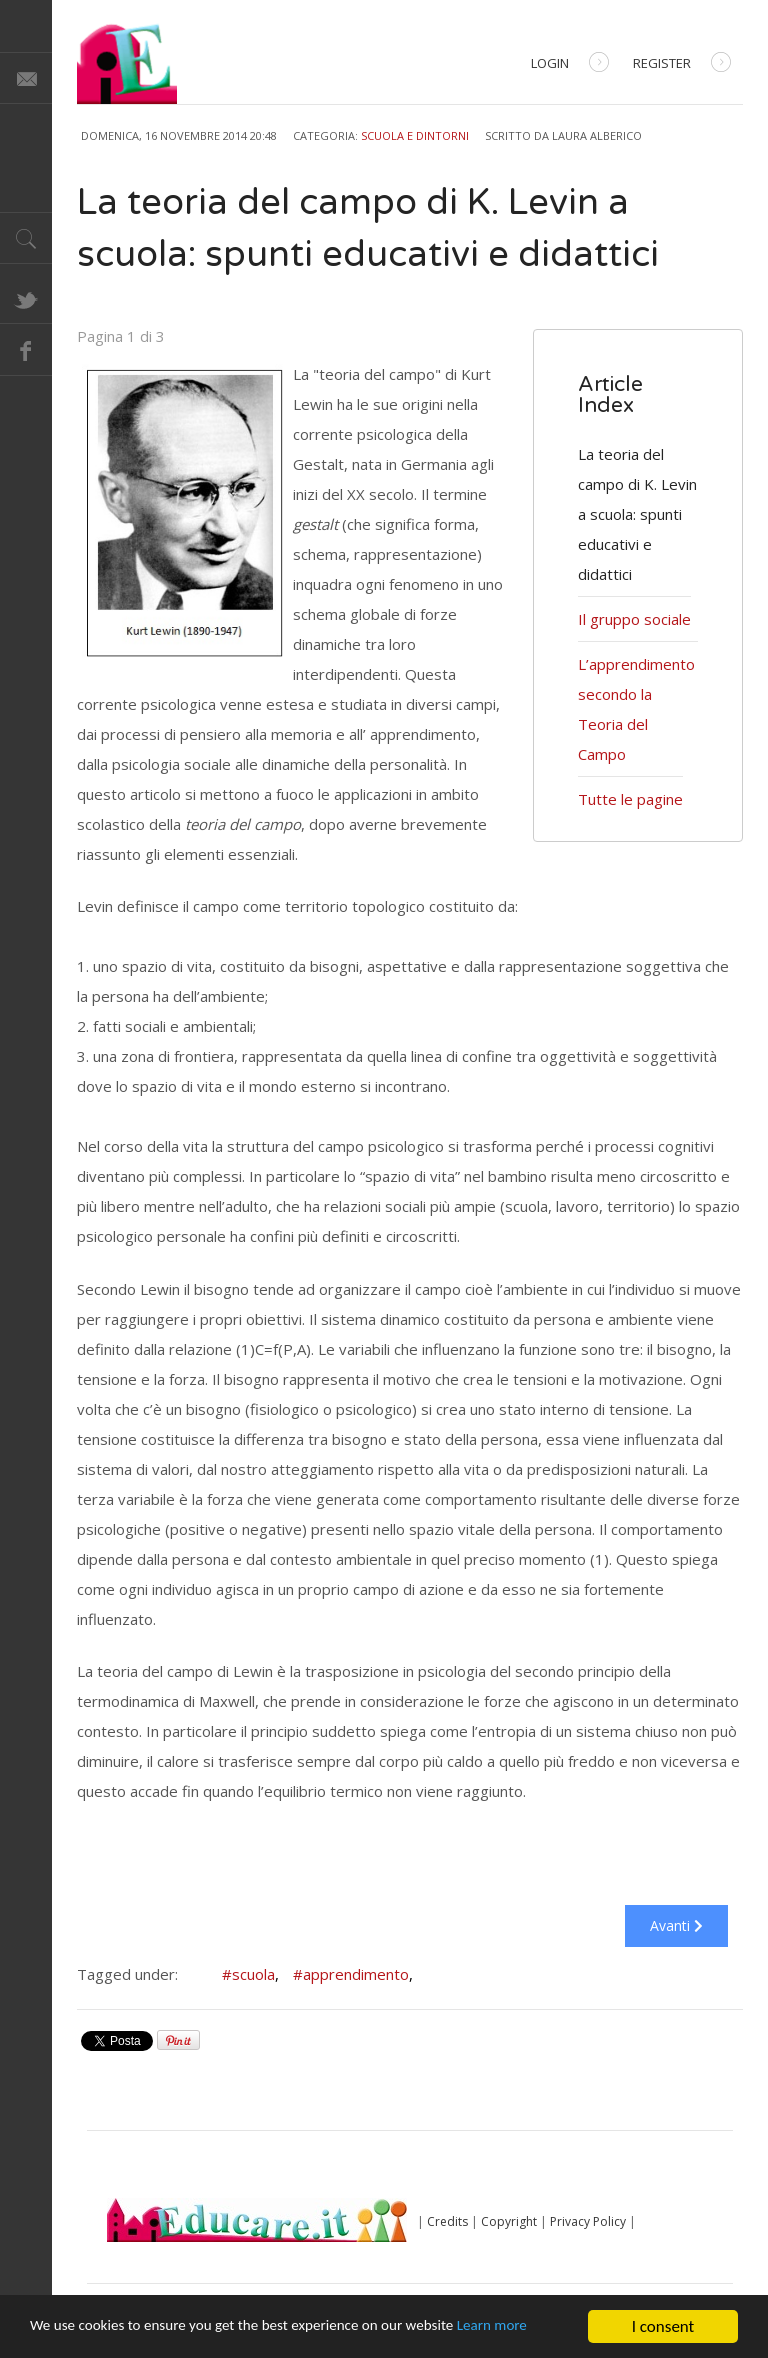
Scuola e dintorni (415, 135)
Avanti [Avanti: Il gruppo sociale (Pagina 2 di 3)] (676, 1925)
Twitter (26, 298)
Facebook (26, 350)
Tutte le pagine (630, 799)
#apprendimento (353, 1974)
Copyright (509, 2221)
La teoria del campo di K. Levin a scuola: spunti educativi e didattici (637, 514)
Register (682, 64)
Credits (447, 2221)
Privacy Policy (588, 2221)
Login (570, 64)
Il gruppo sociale (634, 619)
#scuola (250, 1974)
